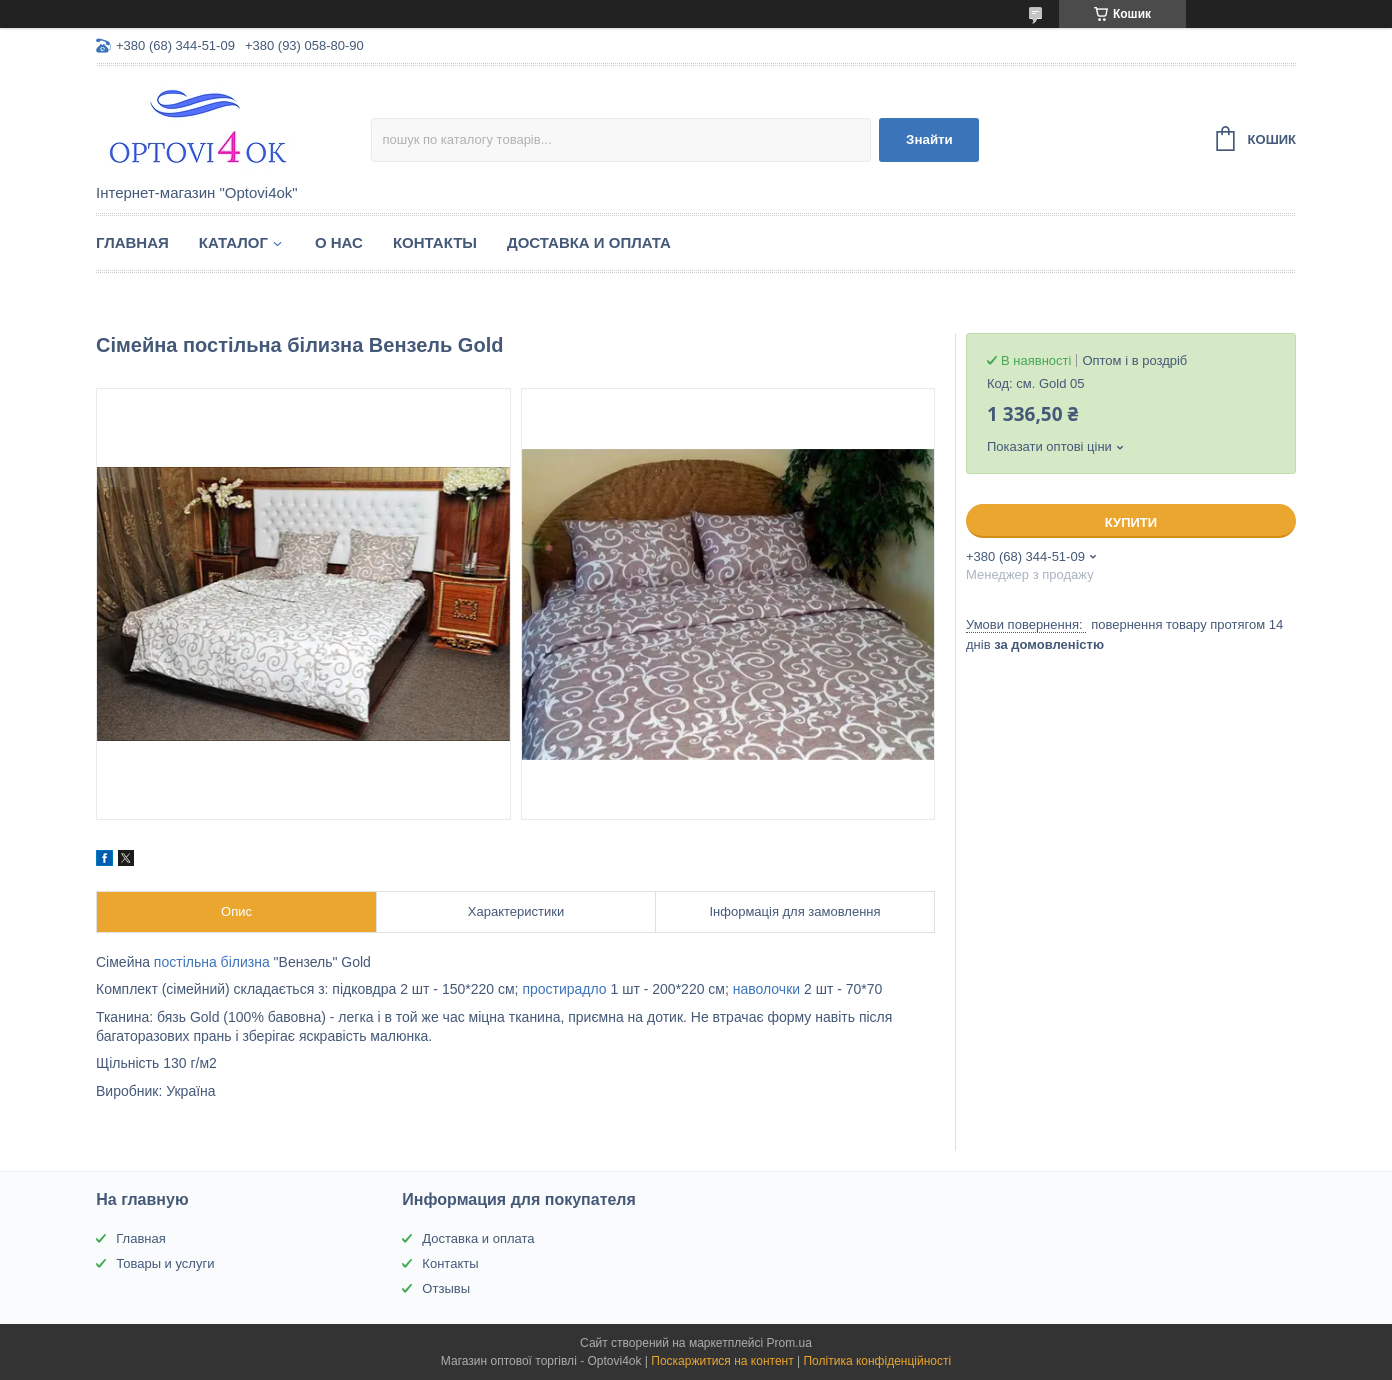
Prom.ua (789, 1343)
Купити (1131, 522)
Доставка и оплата (589, 242)
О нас (339, 242)
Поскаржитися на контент (722, 1361)
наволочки (766, 989)
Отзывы (446, 1288)
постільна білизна (212, 962)
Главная (132, 242)
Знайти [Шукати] (929, 139)
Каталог (233, 242)
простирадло (564, 989)
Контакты (435, 242)
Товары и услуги (165, 1263)
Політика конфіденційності (877, 1361)
